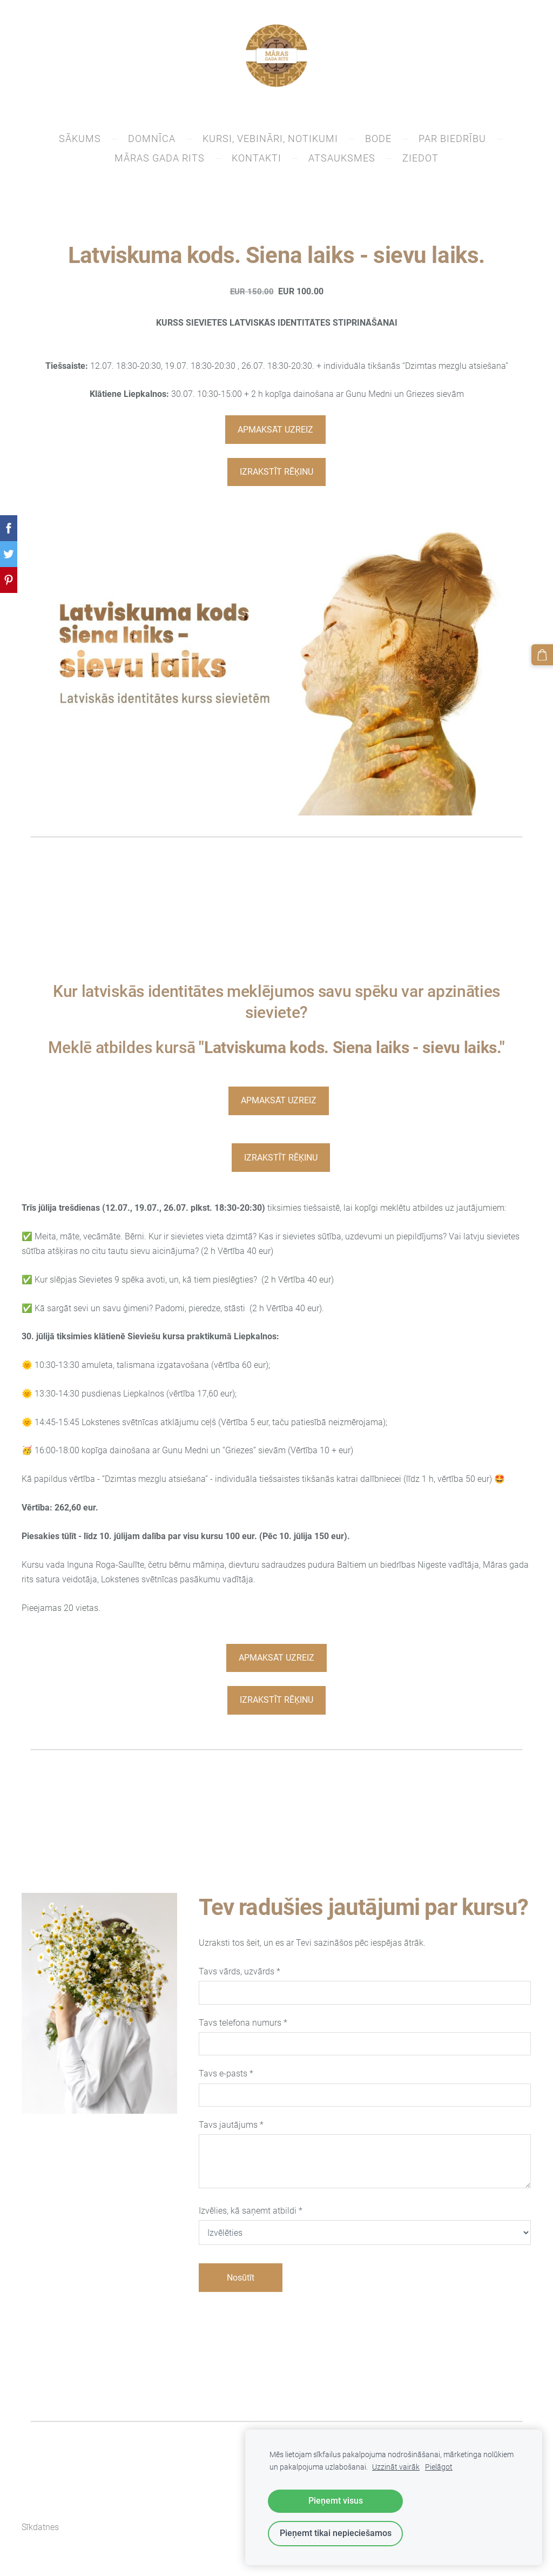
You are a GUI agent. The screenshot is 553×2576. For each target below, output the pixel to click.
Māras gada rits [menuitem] (159, 162)
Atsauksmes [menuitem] (341, 162)
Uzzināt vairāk (396, 2467)
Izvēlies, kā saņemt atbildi (250, 2215)
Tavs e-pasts (226, 2078)
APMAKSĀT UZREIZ (275, 434)
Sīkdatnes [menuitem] (40, 2532)
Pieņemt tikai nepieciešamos (336, 2533)
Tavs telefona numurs (243, 2027)
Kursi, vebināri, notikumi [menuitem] (270, 143)
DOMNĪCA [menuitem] (152, 143)
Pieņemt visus (335, 2501)
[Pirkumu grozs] (544, 653)
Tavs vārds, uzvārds (239, 1976)
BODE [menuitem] (378, 143)
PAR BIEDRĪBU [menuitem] (452, 143)
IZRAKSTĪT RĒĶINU (276, 476)
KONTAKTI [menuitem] (256, 162)
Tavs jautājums (231, 2129)
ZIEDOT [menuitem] (420, 162)
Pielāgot (439, 2467)
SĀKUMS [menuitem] (80, 143)
